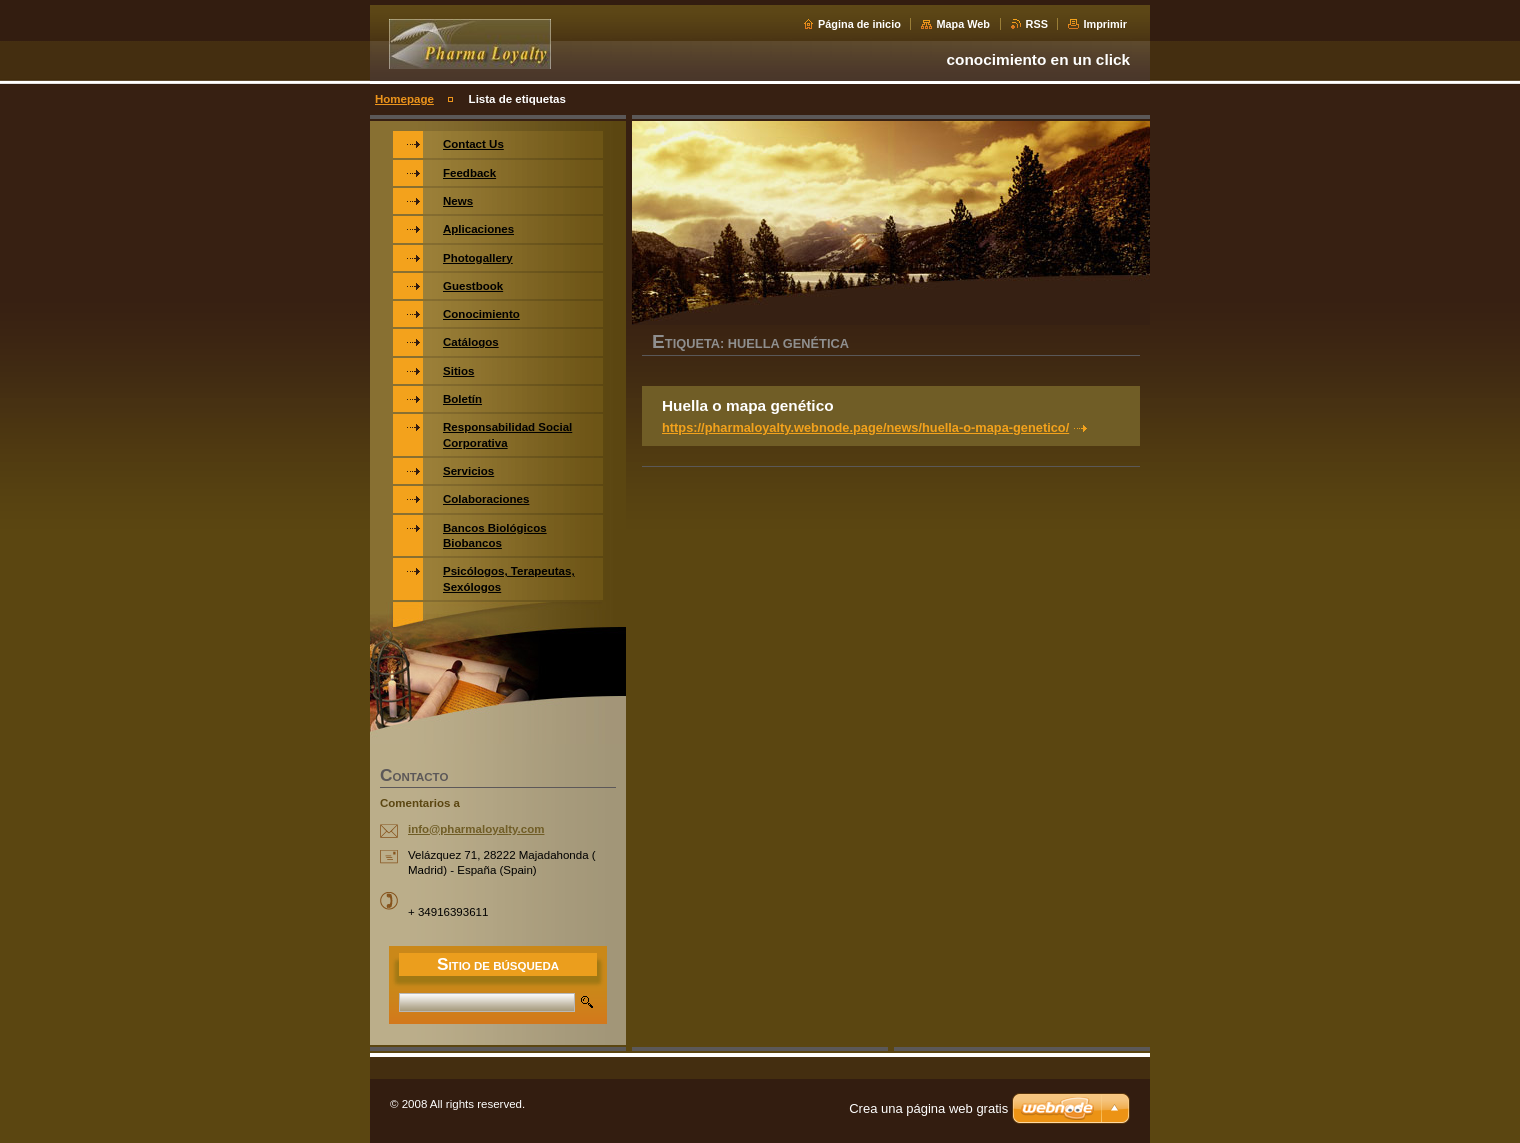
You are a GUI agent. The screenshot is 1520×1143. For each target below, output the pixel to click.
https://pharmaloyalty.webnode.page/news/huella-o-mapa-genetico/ (865, 427)
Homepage (404, 99)
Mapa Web (963, 24)
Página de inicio (859, 24)
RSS (1037, 24)
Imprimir (1105, 24)
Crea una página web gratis (928, 1108)
